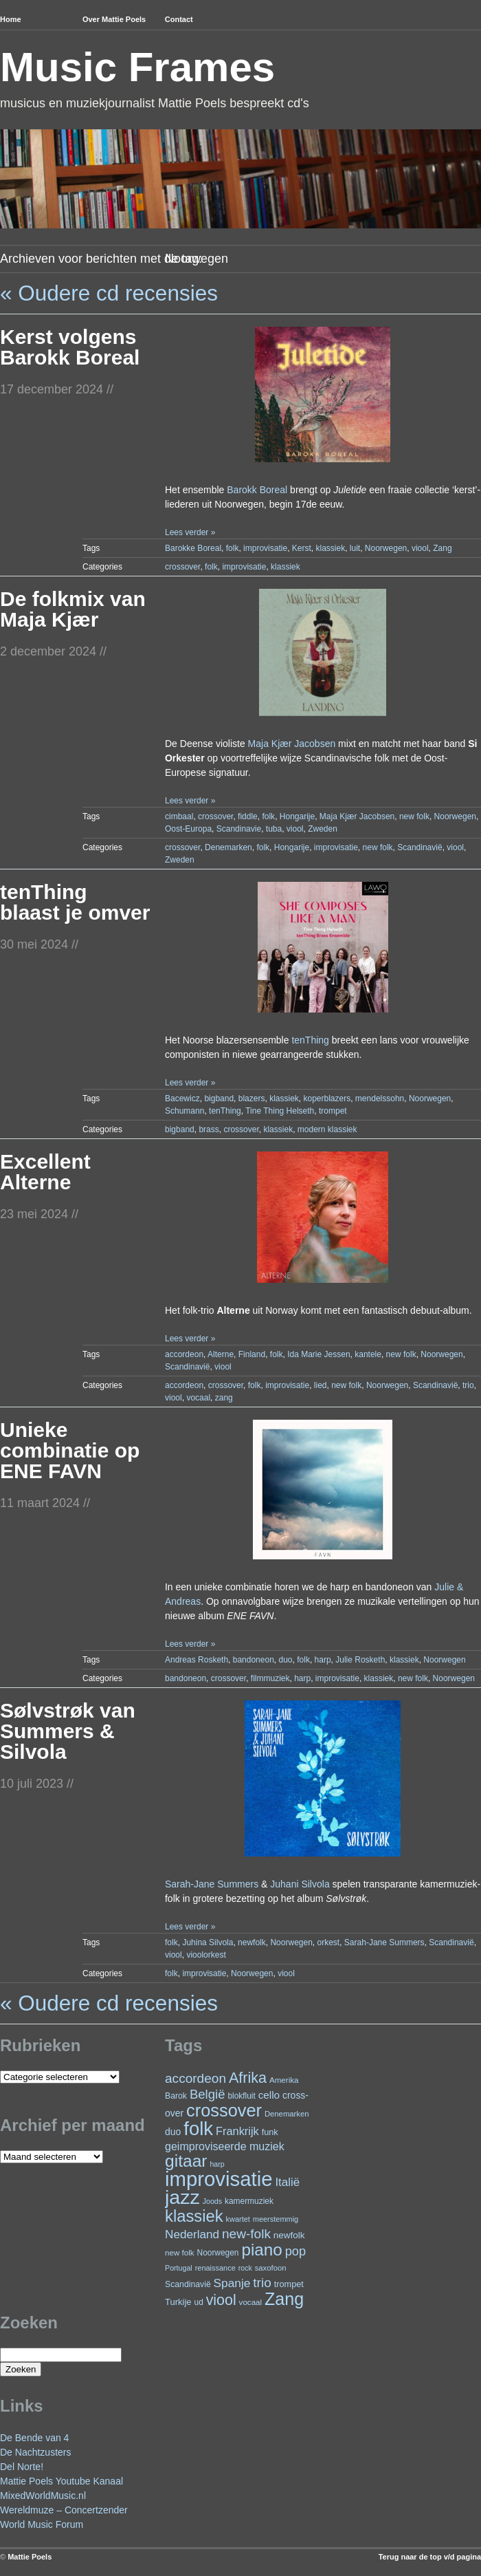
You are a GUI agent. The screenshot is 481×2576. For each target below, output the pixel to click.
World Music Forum (41, 2524)
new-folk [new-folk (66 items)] (246, 2234)
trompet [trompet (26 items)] (289, 2284)
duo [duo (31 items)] (173, 2131)
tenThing (309, 1040)
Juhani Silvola (299, 1884)
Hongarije (297, 816)
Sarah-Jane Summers (211, 1884)
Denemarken (228, 847)
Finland (251, 1354)
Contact (179, 19)
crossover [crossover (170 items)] (224, 2110)
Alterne (221, 1354)
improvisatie (265, 548)
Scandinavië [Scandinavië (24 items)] (188, 2284)
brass (209, 1129)
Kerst (301, 548)
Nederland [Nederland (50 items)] (192, 2234)
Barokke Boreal (193, 548)
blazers (251, 1098)
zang (224, 1398)
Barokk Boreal (257, 489)
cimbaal (179, 816)
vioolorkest (205, 1955)
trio (468, 1385)
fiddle (248, 816)
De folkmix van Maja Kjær (73, 609)
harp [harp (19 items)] (217, 2164)
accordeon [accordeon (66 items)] (195, 2078)
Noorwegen (386, 548)
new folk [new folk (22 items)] (179, 2252)
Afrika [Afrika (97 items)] (248, 2077)
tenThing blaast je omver (75, 902)
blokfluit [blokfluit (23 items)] (241, 2096)
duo (286, 1660)
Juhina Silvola (207, 1942)
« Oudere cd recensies (109, 293)
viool (420, 548)
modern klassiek (327, 1129)
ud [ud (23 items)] (198, 2302)
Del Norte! (21, 2466)
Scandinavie (238, 829)
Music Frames (137, 67)
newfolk (252, 1942)
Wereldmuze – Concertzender (64, 2509)
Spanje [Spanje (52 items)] (232, 2283)
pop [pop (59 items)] (295, 2251)
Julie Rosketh (360, 1660)
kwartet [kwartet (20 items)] (238, 2219)
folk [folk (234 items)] (198, 2128)
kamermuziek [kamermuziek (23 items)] (249, 2201)
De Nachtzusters (35, 2452)
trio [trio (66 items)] (262, 2282)
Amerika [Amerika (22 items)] (284, 2079)
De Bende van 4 (34, 2437)
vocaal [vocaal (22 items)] (250, 2301)
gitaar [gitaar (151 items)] (186, 2161)
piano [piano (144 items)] (261, 2249)
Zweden (322, 829)
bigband (219, 1098)
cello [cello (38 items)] (269, 2095)
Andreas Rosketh (196, 1660)
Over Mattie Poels (114, 19)
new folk (414, 816)
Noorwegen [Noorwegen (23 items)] (218, 2253)
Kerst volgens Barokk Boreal (69, 347)
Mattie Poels (30, 2557)
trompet (333, 1111)
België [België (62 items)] (207, 2094)
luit (355, 548)
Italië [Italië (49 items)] (287, 2182)
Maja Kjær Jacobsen (292, 743)
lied (320, 1385)
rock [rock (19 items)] (245, 2268)
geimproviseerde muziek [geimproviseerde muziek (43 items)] (224, 2146)
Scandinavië (419, 847)
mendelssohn (379, 1098)
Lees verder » (190, 532)
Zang (442, 548)
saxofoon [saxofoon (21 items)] (271, 2268)
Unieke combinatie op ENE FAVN (69, 1450)
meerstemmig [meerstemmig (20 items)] (275, 2219)
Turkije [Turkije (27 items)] (178, 2302)
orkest (328, 1942)
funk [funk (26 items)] (270, 2132)
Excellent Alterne (45, 1171)
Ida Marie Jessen (318, 1354)
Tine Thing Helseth (279, 1111)
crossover (182, 567)
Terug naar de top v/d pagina (430, 2557)
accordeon (184, 1354)
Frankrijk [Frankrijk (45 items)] (237, 2131)
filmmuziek (270, 1678)
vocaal (198, 1398)
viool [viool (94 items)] (221, 2300)
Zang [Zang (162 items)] (284, 2298)
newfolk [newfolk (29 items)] (289, 2235)
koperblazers (326, 1098)
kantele (368, 1354)
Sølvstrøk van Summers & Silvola (67, 1731)
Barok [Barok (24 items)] (176, 2096)
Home (10, 19)
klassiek (330, 548)
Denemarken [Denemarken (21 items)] (287, 2114)
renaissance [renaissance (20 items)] (215, 2268)
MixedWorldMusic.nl (43, 2495)
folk (232, 548)
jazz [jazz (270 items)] (182, 2197)
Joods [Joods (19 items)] (212, 2201)
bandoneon (253, 1660)
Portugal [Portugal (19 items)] (178, 2268)
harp (323, 1660)
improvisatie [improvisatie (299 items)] (218, 2178)
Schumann (184, 1111)
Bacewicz (182, 1098)
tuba (274, 829)
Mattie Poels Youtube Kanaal (61, 2481)
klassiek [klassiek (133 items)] (194, 2216)
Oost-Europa (188, 829)
